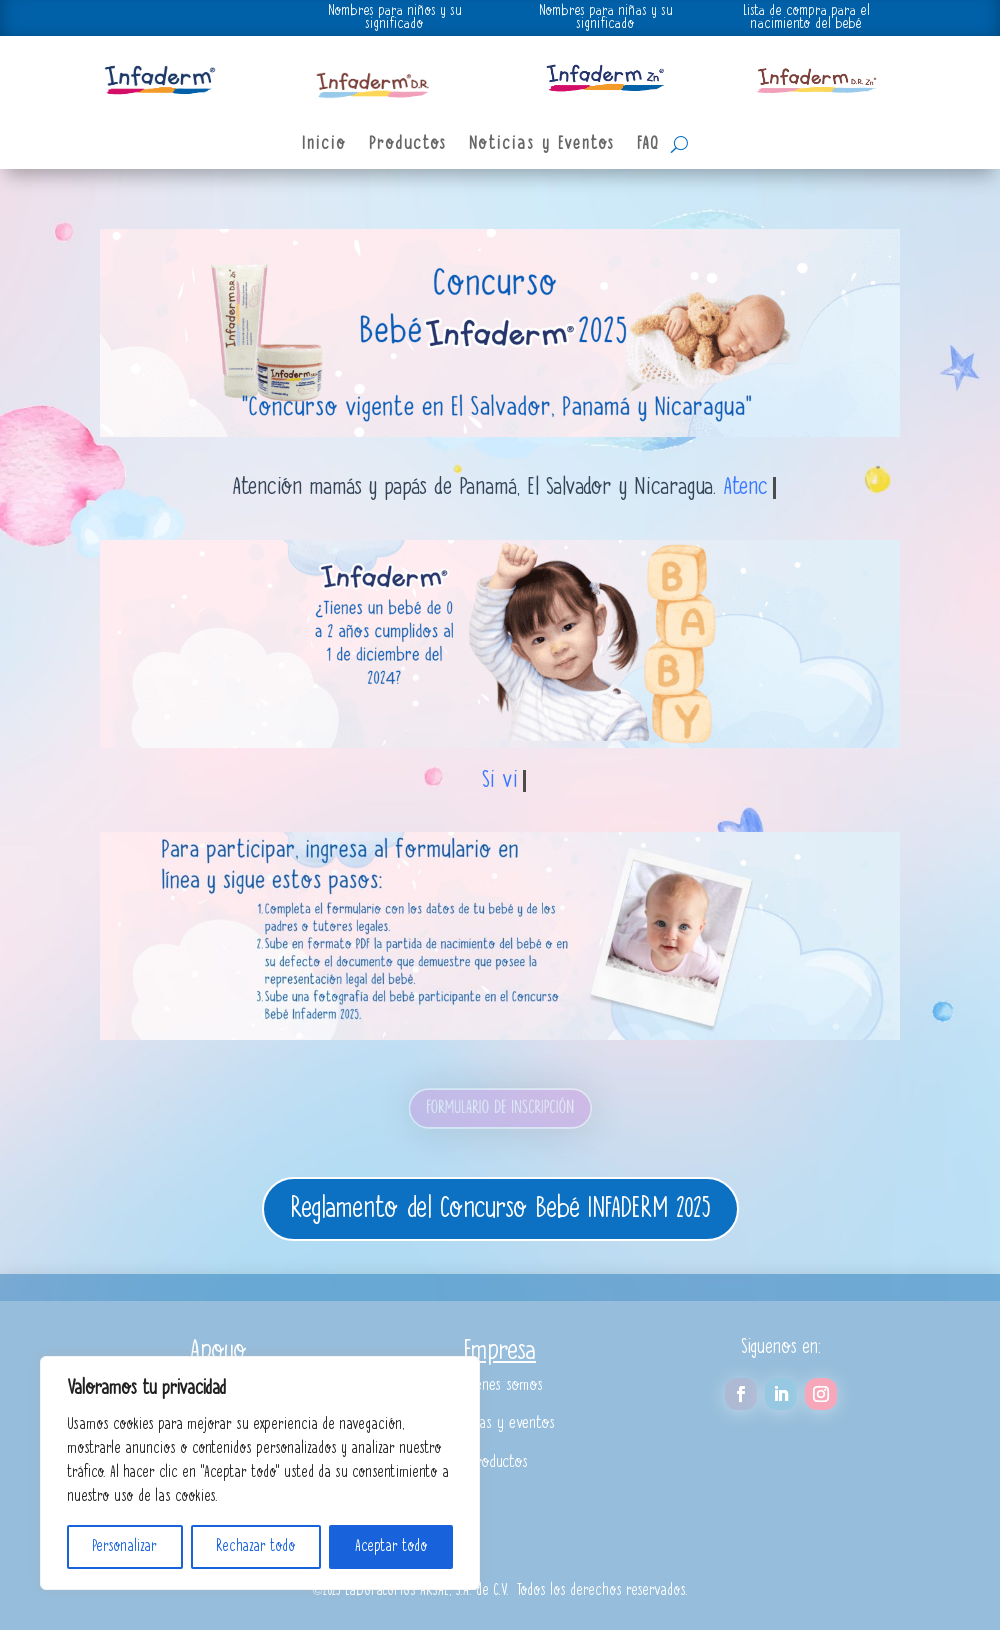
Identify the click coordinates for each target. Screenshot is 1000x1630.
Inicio (324, 145)
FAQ (648, 145)
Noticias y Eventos (542, 145)
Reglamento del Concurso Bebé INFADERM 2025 (500, 1209)
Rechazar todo (256, 1547)
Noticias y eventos (500, 1423)
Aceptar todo (391, 1547)
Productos (408, 145)
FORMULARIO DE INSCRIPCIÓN (500, 1107)
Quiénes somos (500, 1385)
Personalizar (124, 1547)
